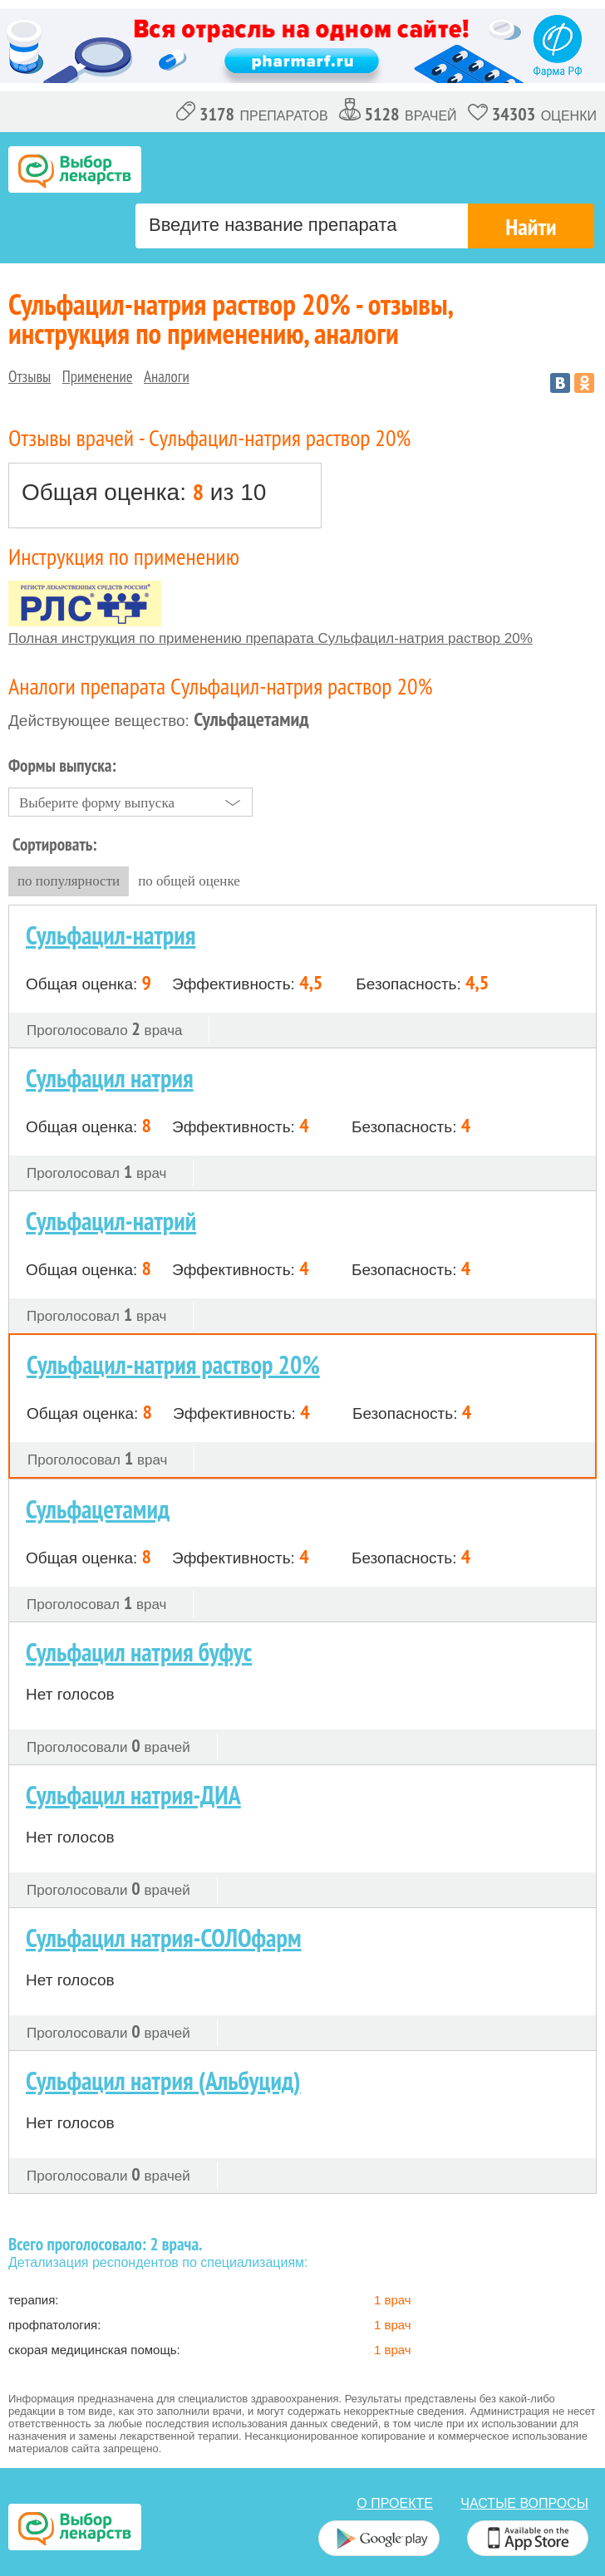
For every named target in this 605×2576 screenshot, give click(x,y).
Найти (530, 226)
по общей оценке (189, 881)
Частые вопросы (524, 2503)
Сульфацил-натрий (111, 1221)
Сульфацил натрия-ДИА (133, 1795)
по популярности (68, 881)
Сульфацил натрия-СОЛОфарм (164, 1937)
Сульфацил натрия (110, 1078)
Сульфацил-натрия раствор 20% (173, 1364)
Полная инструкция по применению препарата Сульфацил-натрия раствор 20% (270, 638)
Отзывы (29, 376)
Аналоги (166, 376)
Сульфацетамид (98, 1509)
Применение (97, 376)
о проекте (395, 2503)
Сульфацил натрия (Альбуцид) (163, 2080)
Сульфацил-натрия (110, 935)
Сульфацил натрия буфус (139, 1652)
